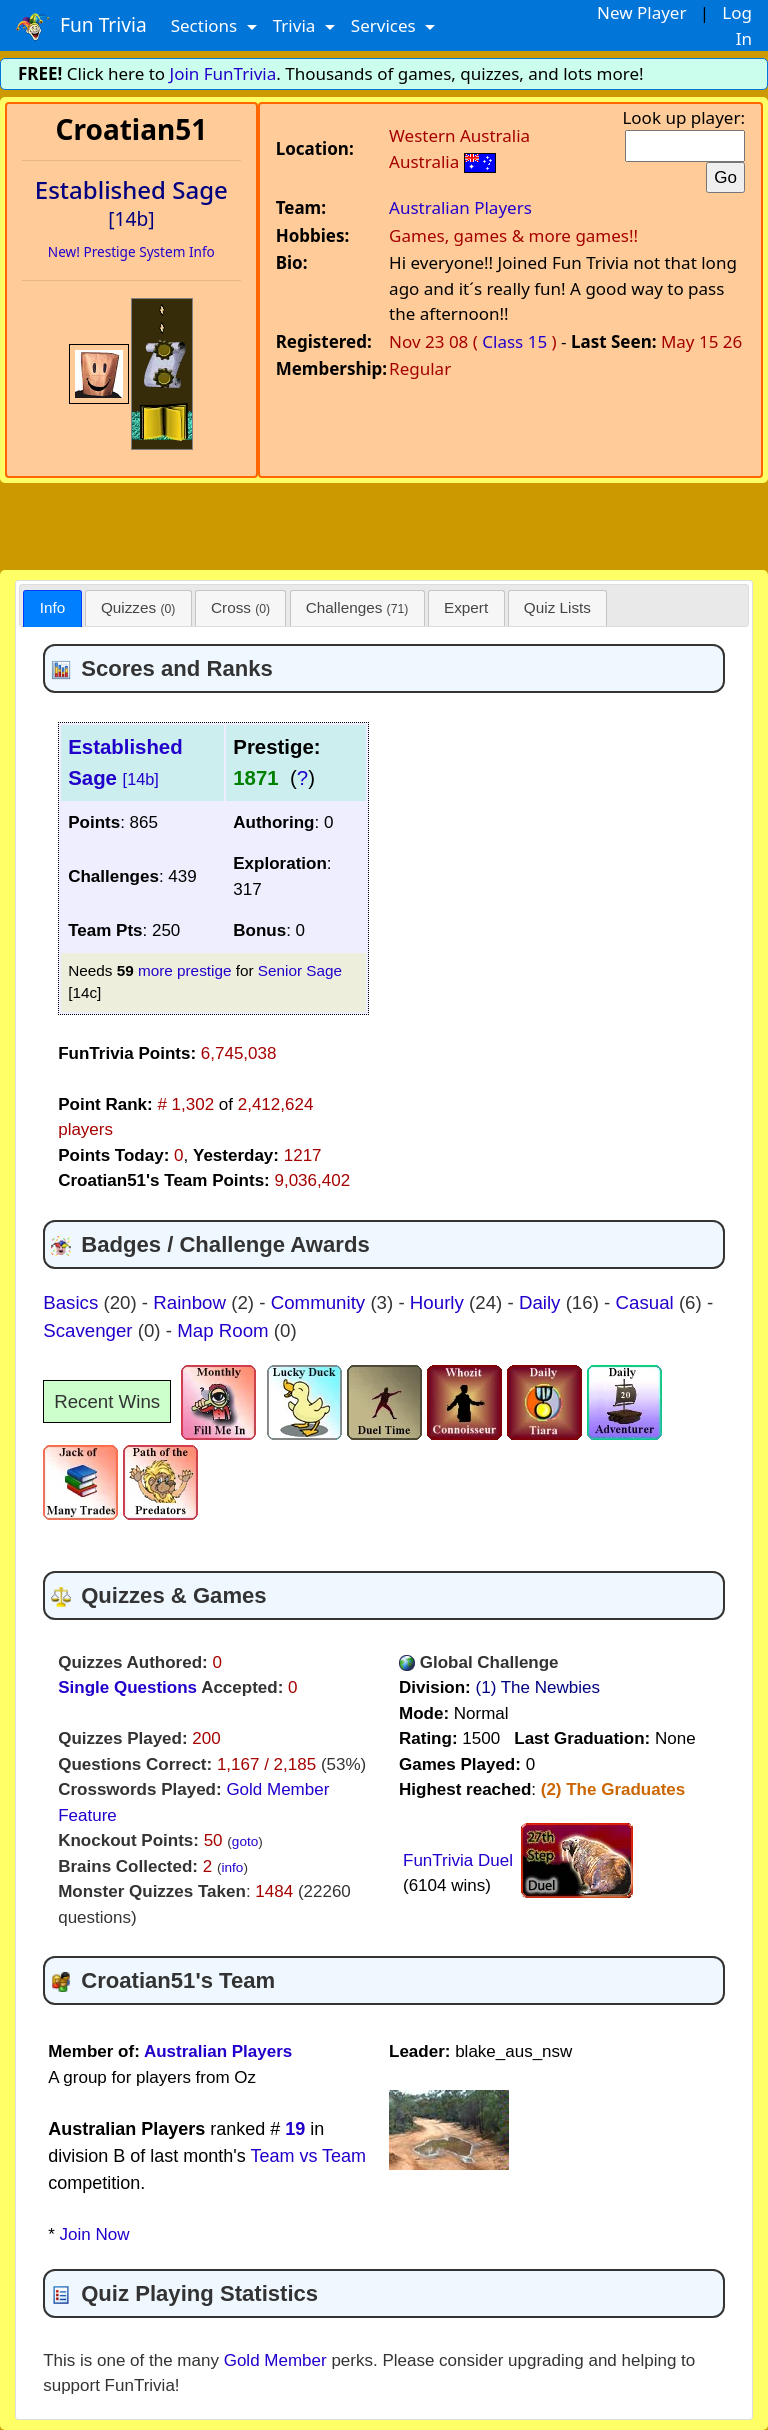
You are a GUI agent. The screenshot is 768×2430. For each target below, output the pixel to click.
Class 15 (514, 341)
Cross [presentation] (240, 607)
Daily (542, 1302)
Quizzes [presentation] (138, 607)
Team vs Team (308, 2156)
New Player (641, 12)
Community (321, 1302)
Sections (206, 25)
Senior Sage (300, 970)
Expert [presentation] (466, 607)
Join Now (95, 2234)
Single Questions (127, 1687)
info (232, 1867)
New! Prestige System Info (131, 251)
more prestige (185, 970)
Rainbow (192, 1302)
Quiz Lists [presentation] (557, 607)
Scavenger (90, 1330)
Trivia (296, 25)
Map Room (225, 1330)
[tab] (52, 608)
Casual (647, 1302)
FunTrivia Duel (458, 1860)
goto (245, 1841)
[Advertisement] (384, 523)
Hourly (439, 1302)
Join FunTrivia (223, 73)
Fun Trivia (81, 26)
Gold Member (275, 2360)
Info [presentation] (53, 607)
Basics (73, 1302)
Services (385, 25)
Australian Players (460, 207)
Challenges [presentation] (357, 607)
